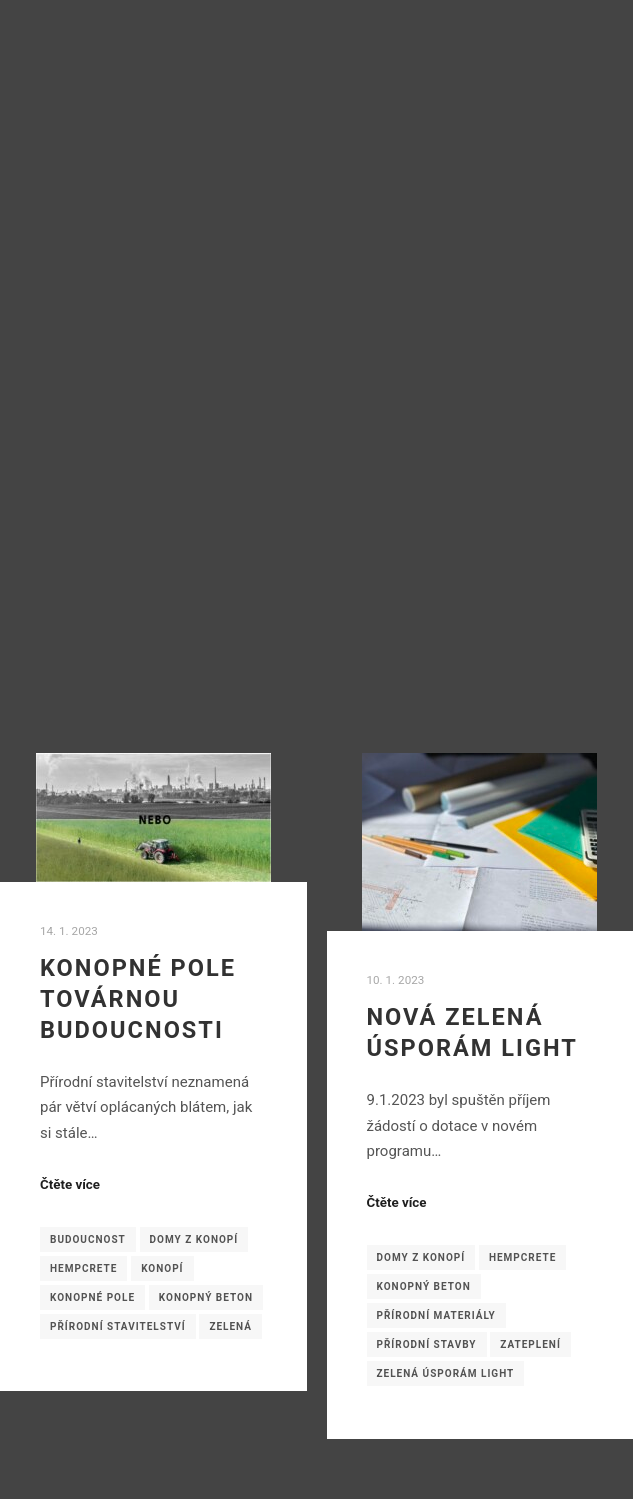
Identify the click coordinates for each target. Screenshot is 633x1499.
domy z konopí (194, 1239)
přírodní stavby (427, 1344)
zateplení (530, 1344)
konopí (162, 1268)
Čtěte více (70, 1184)
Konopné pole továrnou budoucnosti (138, 998)
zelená (230, 1326)
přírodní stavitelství (118, 1326)
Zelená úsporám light (446, 1373)
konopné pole (92, 1297)
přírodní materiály (436, 1315)
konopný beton (206, 1297)
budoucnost (88, 1239)
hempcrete (83, 1268)
